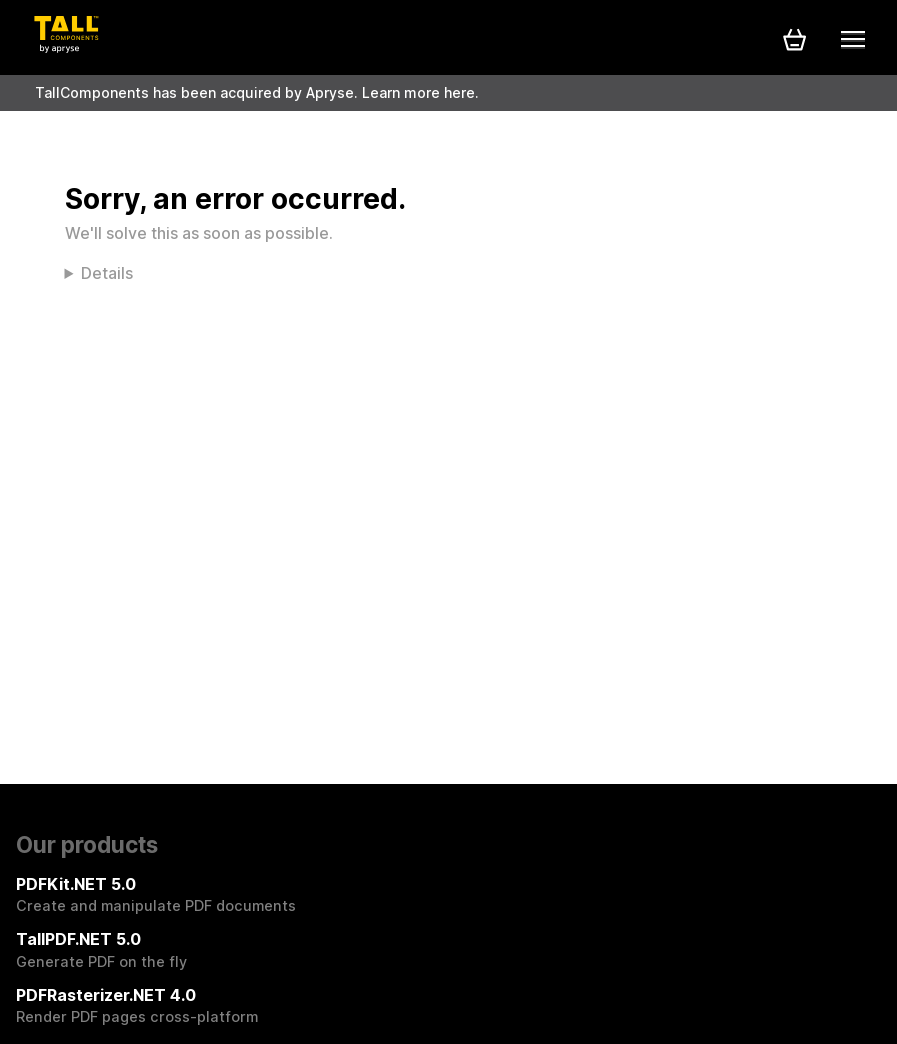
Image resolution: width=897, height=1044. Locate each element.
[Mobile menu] (853, 39)
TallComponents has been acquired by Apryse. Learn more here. (257, 92)
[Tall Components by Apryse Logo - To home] (66, 47)
